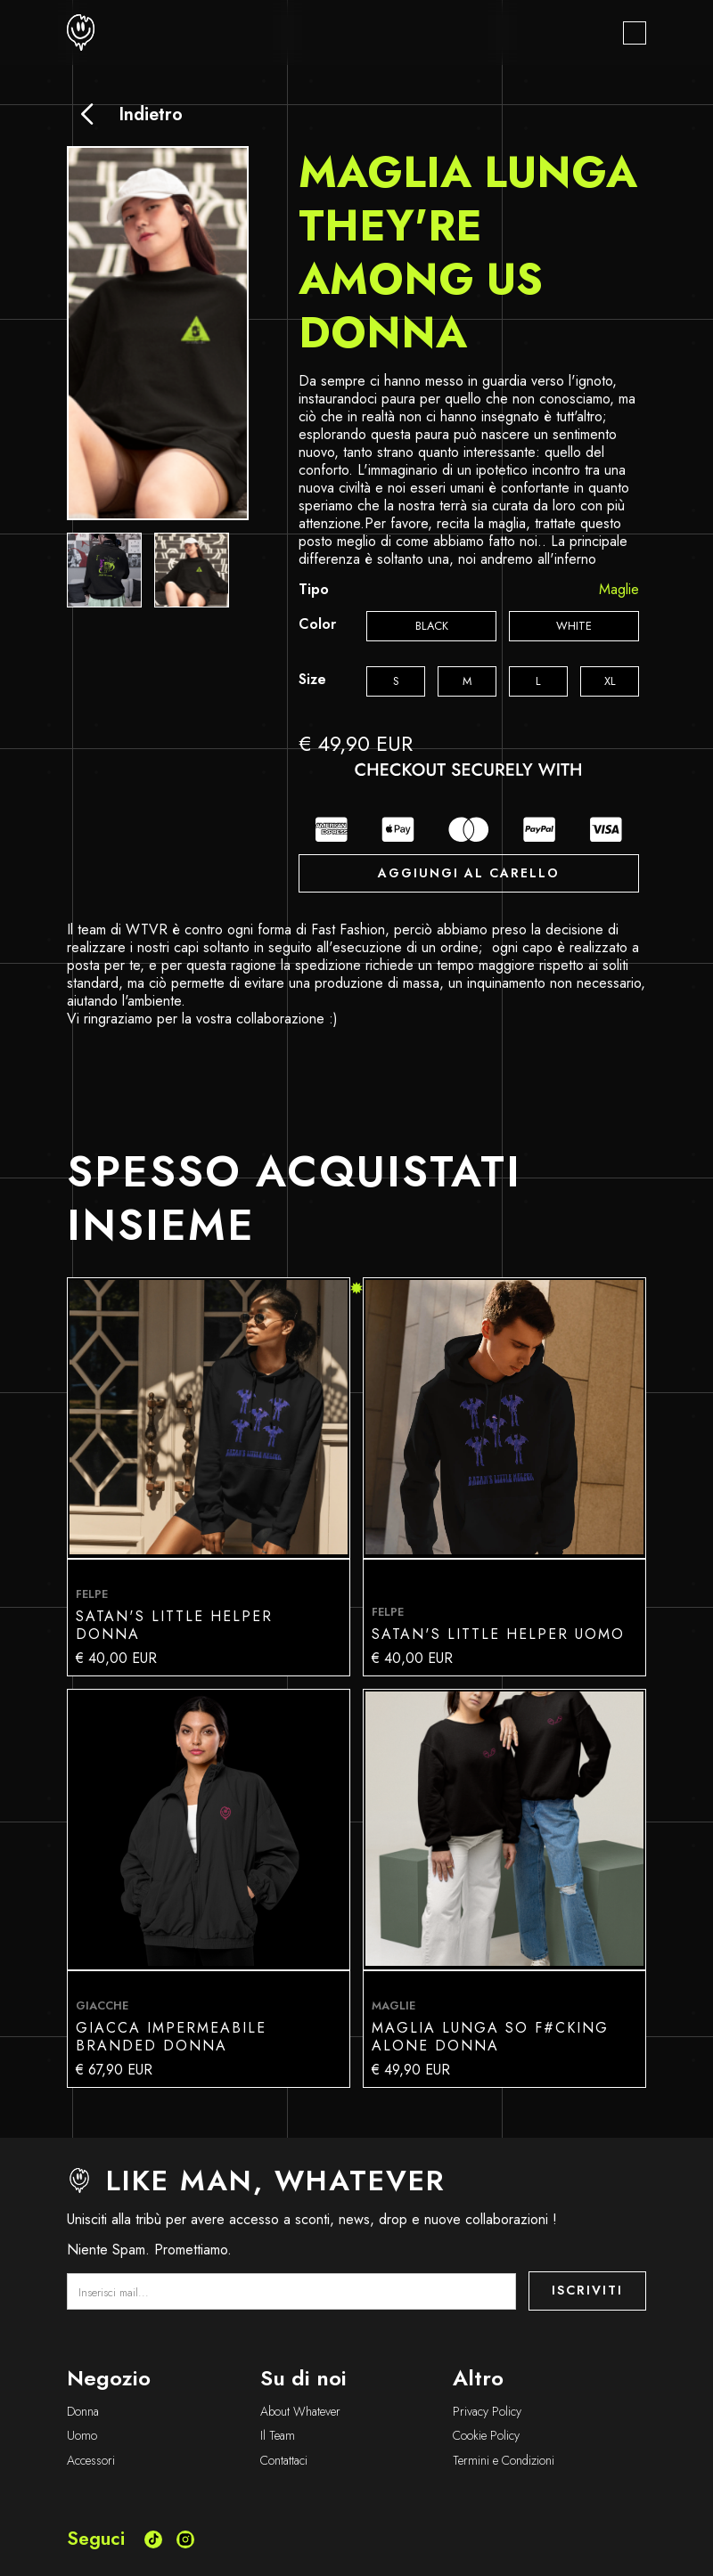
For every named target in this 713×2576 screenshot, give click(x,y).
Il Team (277, 2436)
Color (317, 624)
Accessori (91, 2461)
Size (312, 680)
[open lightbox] (104, 570)
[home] (80, 32)
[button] (634, 33)
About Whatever (300, 2412)
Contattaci (283, 2461)
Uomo (82, 2436)
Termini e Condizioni (503, 2461)
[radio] (431, 626)
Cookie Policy (486, 2436)
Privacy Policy (487, 2412)
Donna (83, 2412)
